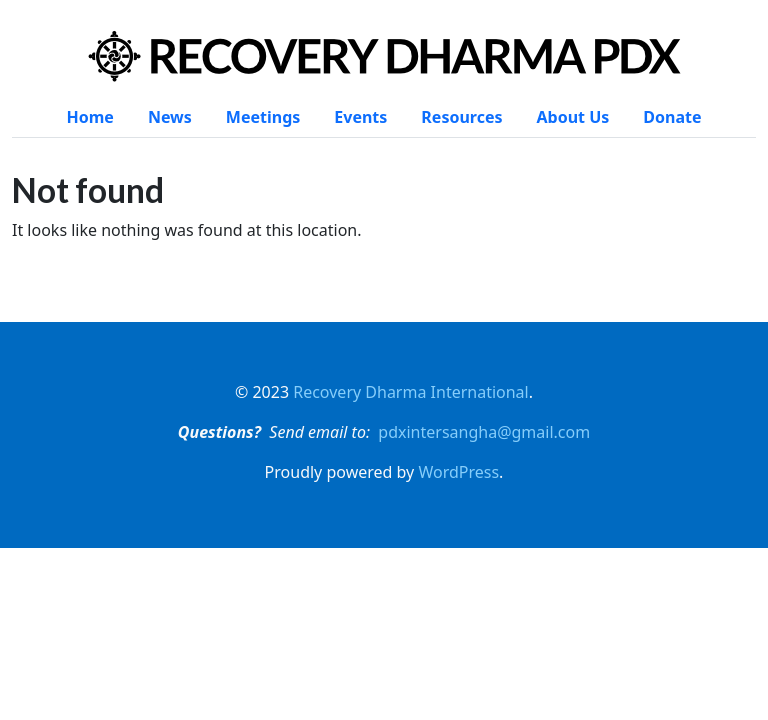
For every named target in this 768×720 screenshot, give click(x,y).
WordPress (458, 472)
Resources (461, 117)
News (170, 117)
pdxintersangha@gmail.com (484, 432)
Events (360, 117)
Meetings (263, 117)
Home (89, 117)
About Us (573, 117)
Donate (672, 117)
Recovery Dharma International (411, 392)
